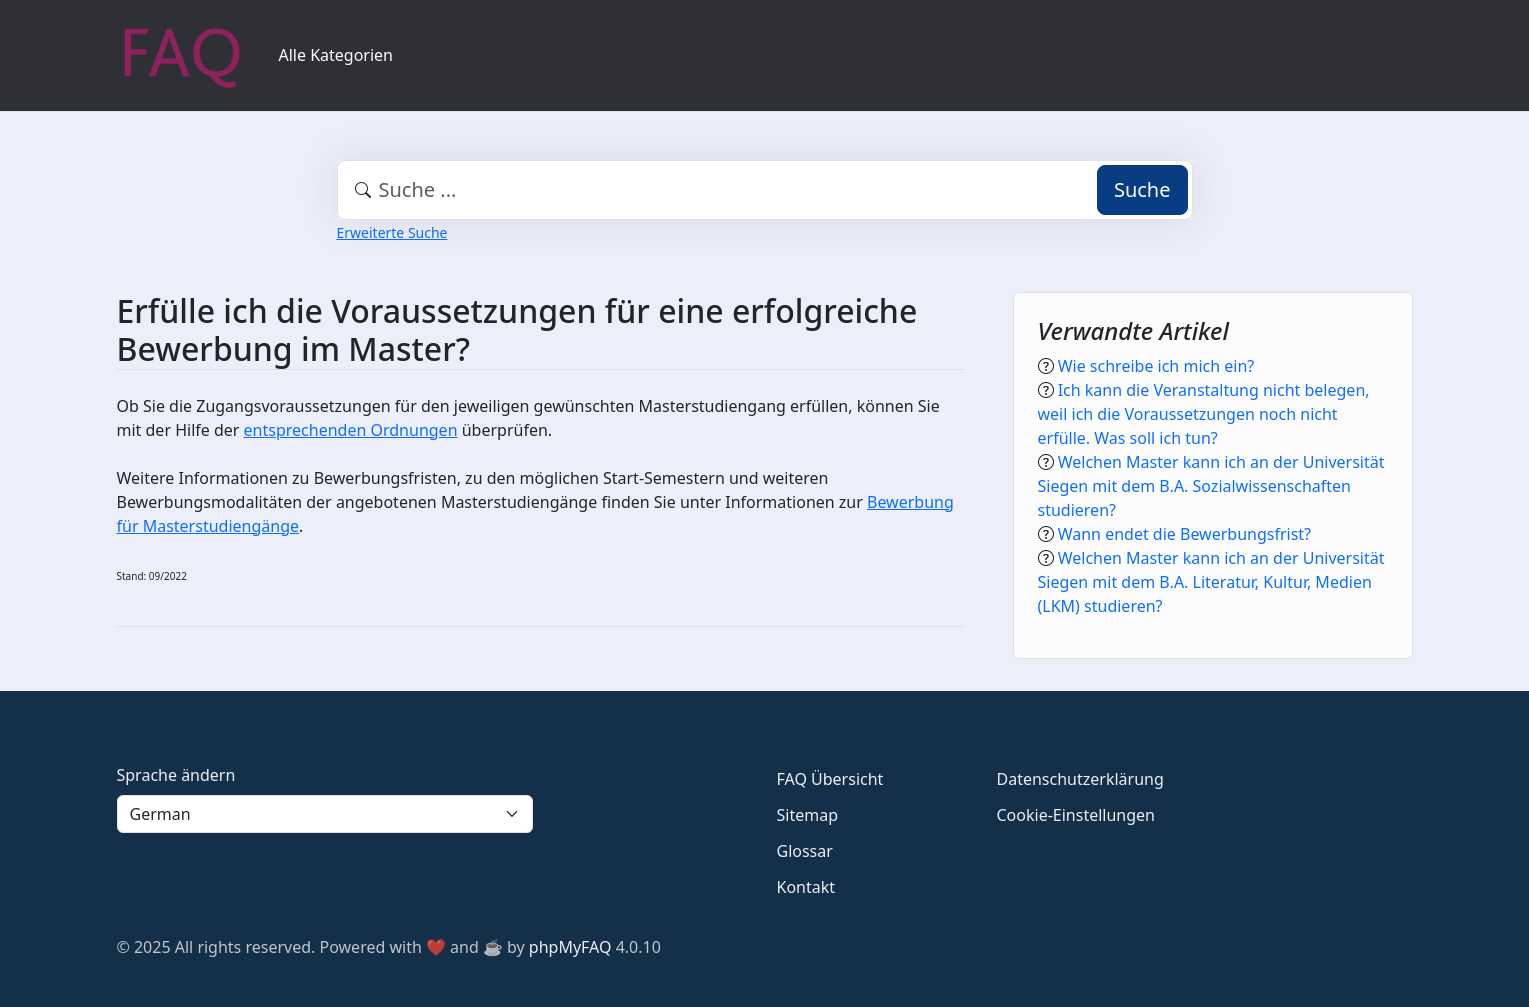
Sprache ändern (176, 775)
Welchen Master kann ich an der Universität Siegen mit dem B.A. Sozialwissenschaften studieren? (1211, 486)
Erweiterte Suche (392, 232)
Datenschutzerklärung (1080, 779)
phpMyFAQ (570, 947)
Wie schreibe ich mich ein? (1156, 366)
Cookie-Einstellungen (1076, 815)
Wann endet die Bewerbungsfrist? (1184, 534)
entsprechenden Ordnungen (351, 430)
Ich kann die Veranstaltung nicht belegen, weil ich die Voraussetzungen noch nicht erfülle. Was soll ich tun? (1204, 414)
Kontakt (806, 887)
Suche (1142, 189)
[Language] (325, 814)
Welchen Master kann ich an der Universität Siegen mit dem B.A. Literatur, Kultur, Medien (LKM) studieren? (1211, 582)
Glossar (805, 851)
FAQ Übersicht (830, 779)
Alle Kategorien (336, 55)
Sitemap (808, 815)
